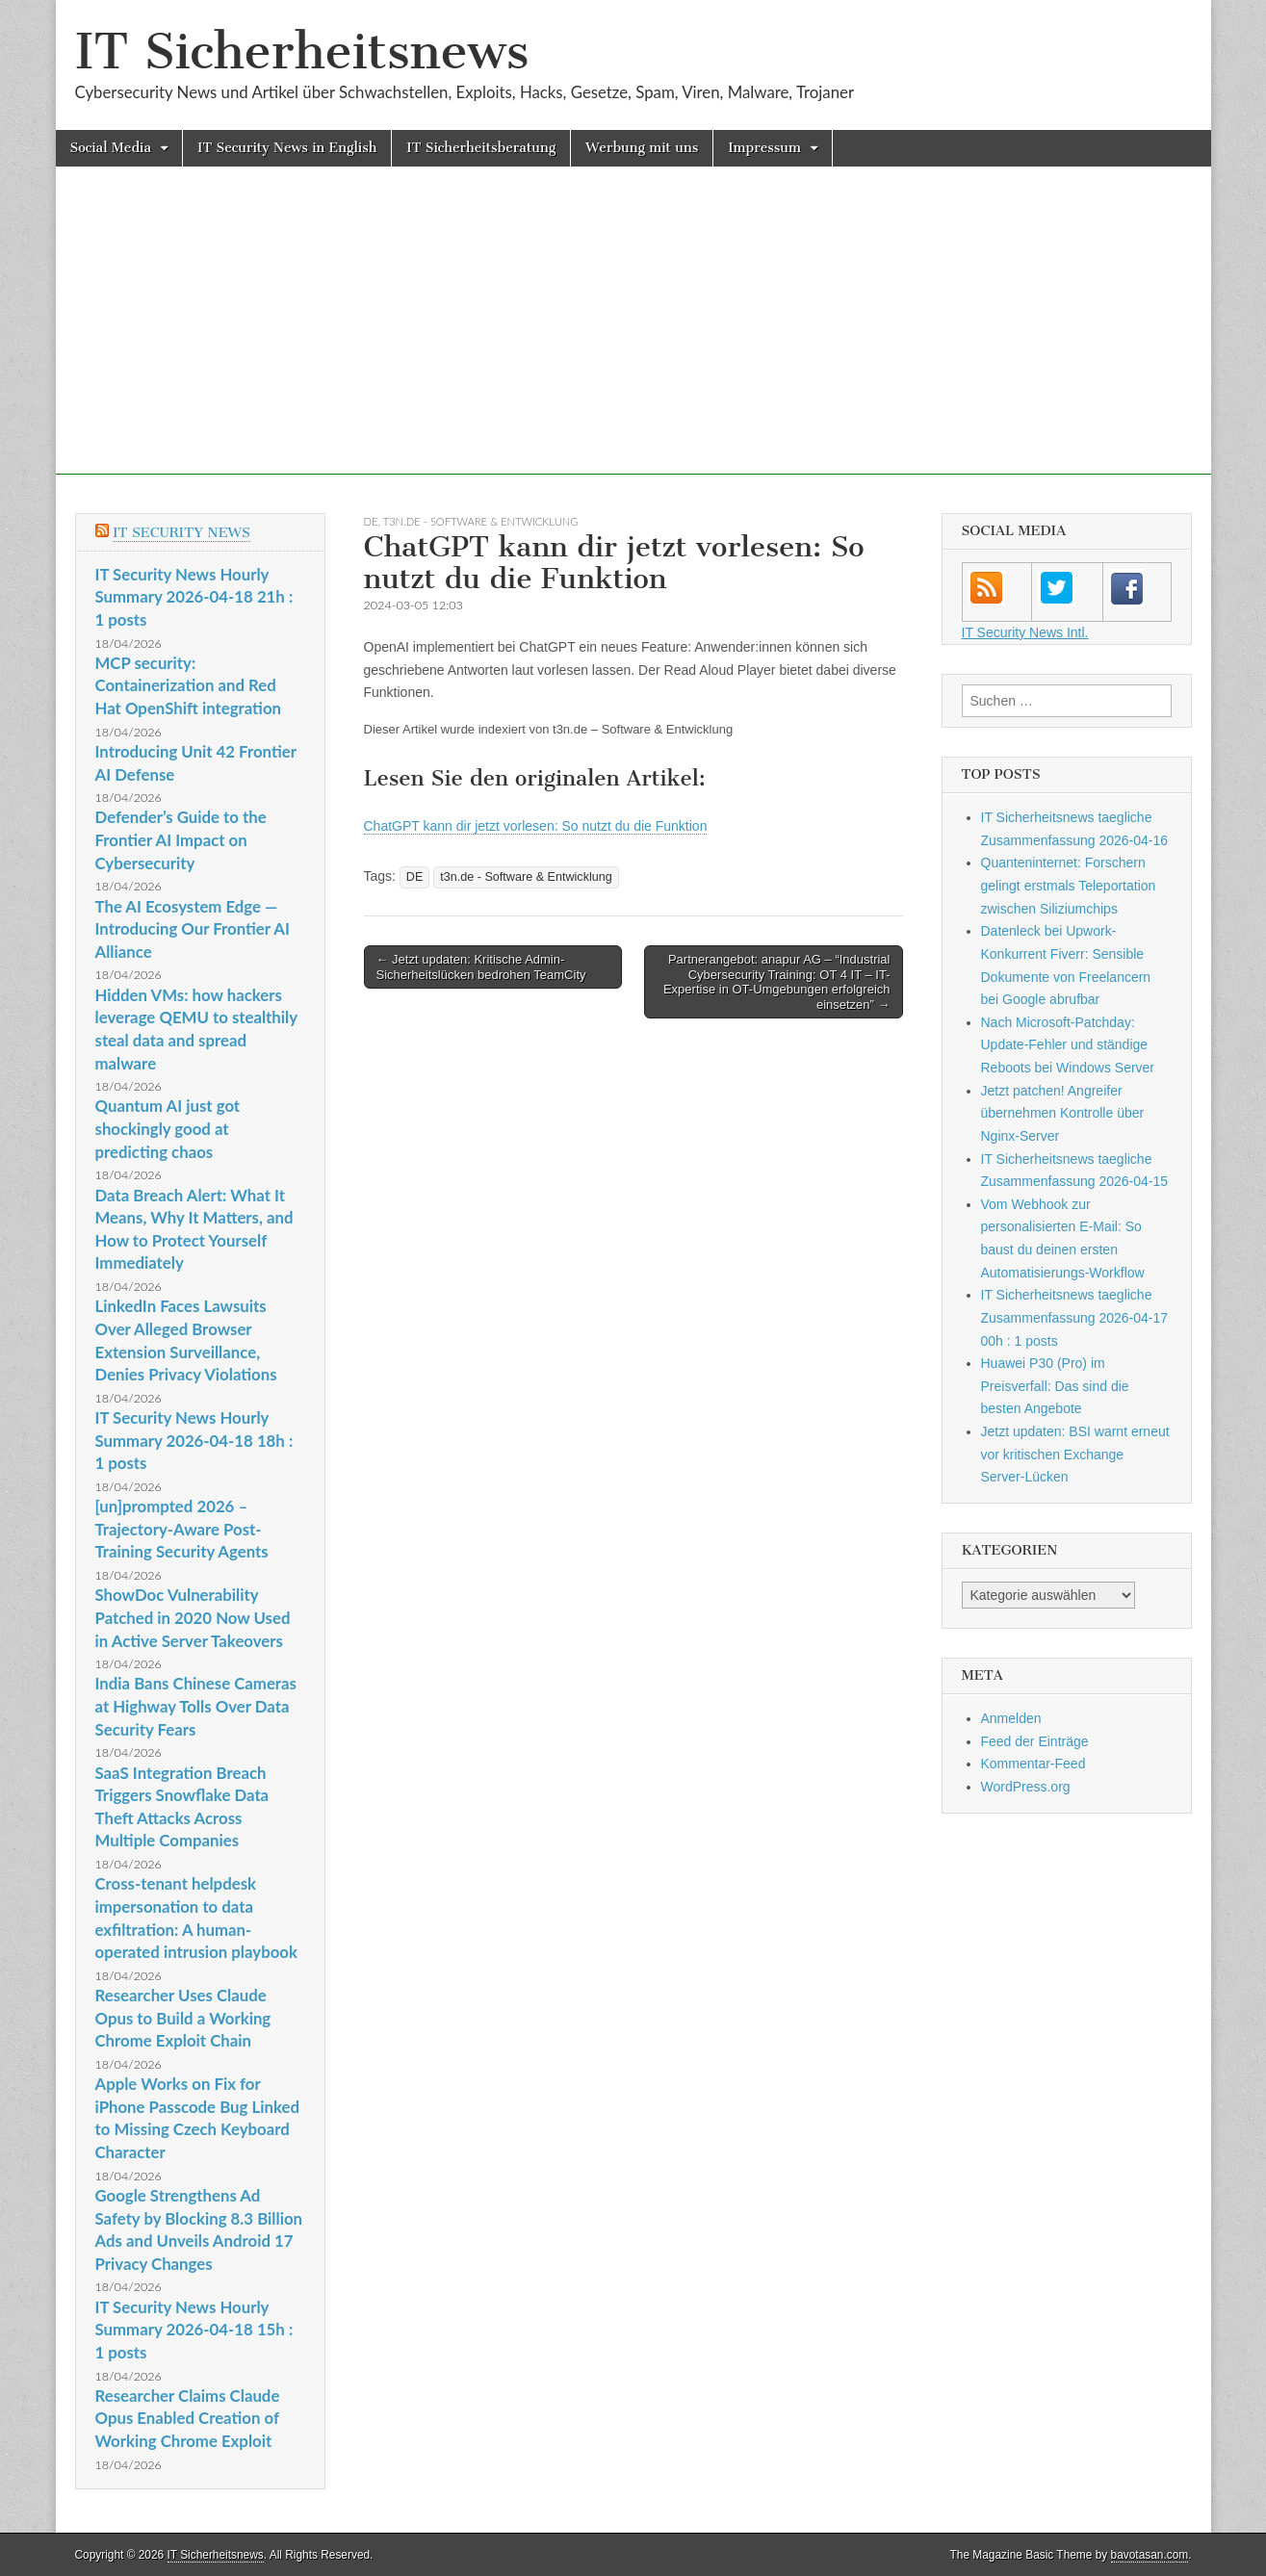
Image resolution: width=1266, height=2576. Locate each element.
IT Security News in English (286, 148)
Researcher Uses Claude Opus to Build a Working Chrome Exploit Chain (183, 2017)
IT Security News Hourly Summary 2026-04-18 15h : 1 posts (194, 2329)
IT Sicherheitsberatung (480, 148)
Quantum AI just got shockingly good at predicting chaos (168, 1128)
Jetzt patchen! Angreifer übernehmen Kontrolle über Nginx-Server (1063, 1113)
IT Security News (181, 533)
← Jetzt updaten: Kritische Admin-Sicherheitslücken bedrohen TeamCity (481, 967)
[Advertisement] (633, 340)
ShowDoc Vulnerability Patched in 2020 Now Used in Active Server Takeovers (193, 1617)
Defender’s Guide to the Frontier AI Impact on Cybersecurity (181, 839)
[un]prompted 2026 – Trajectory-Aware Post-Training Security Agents (182, 1528)
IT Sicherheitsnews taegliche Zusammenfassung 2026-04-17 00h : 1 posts (1075, 1317)
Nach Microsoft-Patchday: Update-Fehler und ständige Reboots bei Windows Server (1068, 1045)
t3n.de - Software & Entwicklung (481, 521)
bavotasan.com (1150, 2555)
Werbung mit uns (641, 148)
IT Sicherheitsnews (302, 51)
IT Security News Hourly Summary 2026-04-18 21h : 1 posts (194, 597)
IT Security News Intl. (1025, 632)
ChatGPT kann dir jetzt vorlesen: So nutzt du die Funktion (536, 826)
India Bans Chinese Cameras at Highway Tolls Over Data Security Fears (196, 1706)
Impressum (764, 148)
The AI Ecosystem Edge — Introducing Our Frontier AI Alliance (192, 929)
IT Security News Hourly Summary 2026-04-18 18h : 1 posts (194, 1440)
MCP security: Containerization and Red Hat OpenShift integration (188, 685)
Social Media (111, 148)
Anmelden (1011, 1718)
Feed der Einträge (1035, 1741)
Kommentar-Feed (1033, 1763)
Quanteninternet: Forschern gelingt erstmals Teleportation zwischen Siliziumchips (1068, 885)
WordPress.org (1026, 1786)
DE (371, 521)
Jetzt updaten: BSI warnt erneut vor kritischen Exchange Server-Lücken (1075, 1454)
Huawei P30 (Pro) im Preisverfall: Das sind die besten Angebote (1055, 1385)
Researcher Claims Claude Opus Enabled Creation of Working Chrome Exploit (187, 2418)
